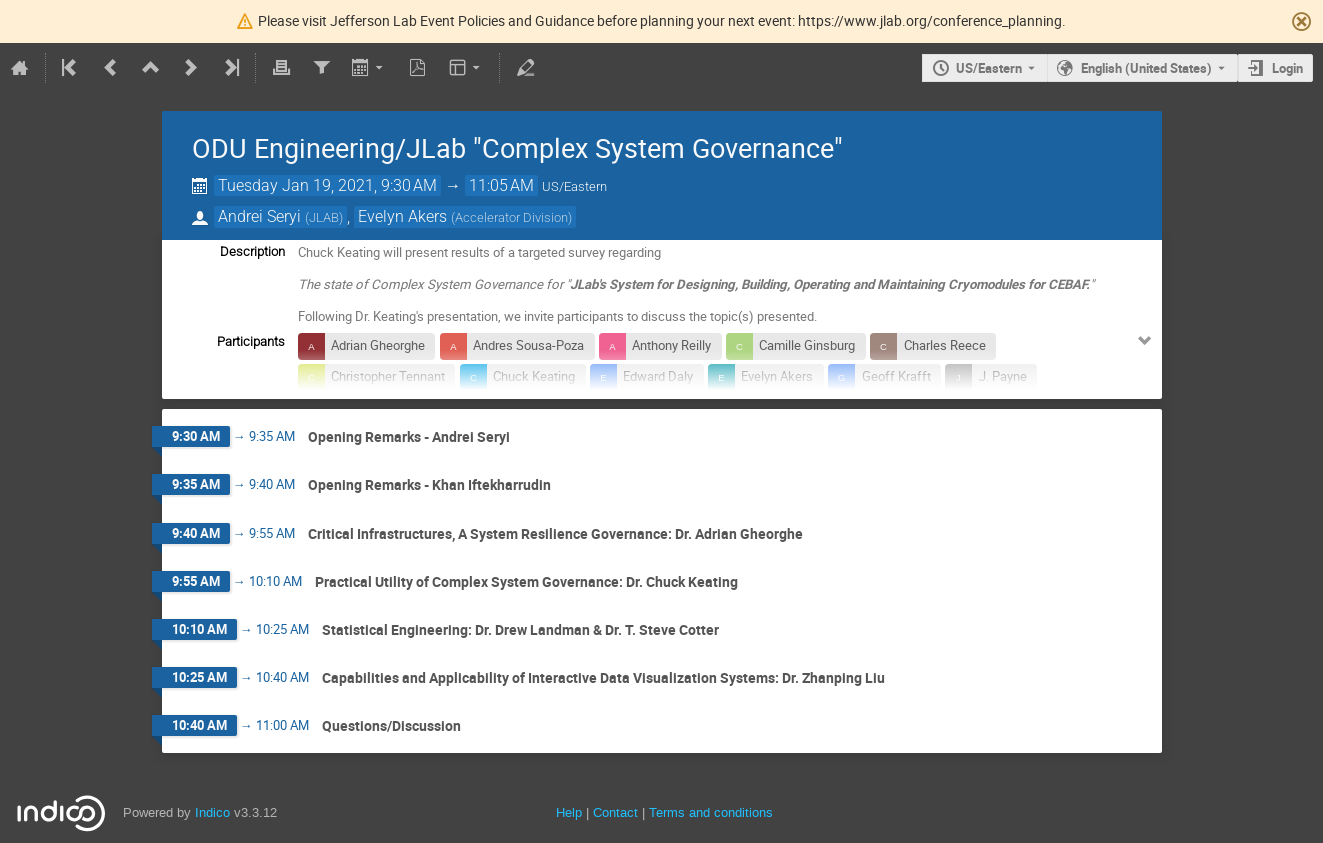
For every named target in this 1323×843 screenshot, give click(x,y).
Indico (212, 812)
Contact (615, 812)
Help (569, 812)
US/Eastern (989, 68)
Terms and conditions (711, 812)
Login (1287, 68)
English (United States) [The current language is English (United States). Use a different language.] (1146, 68)
